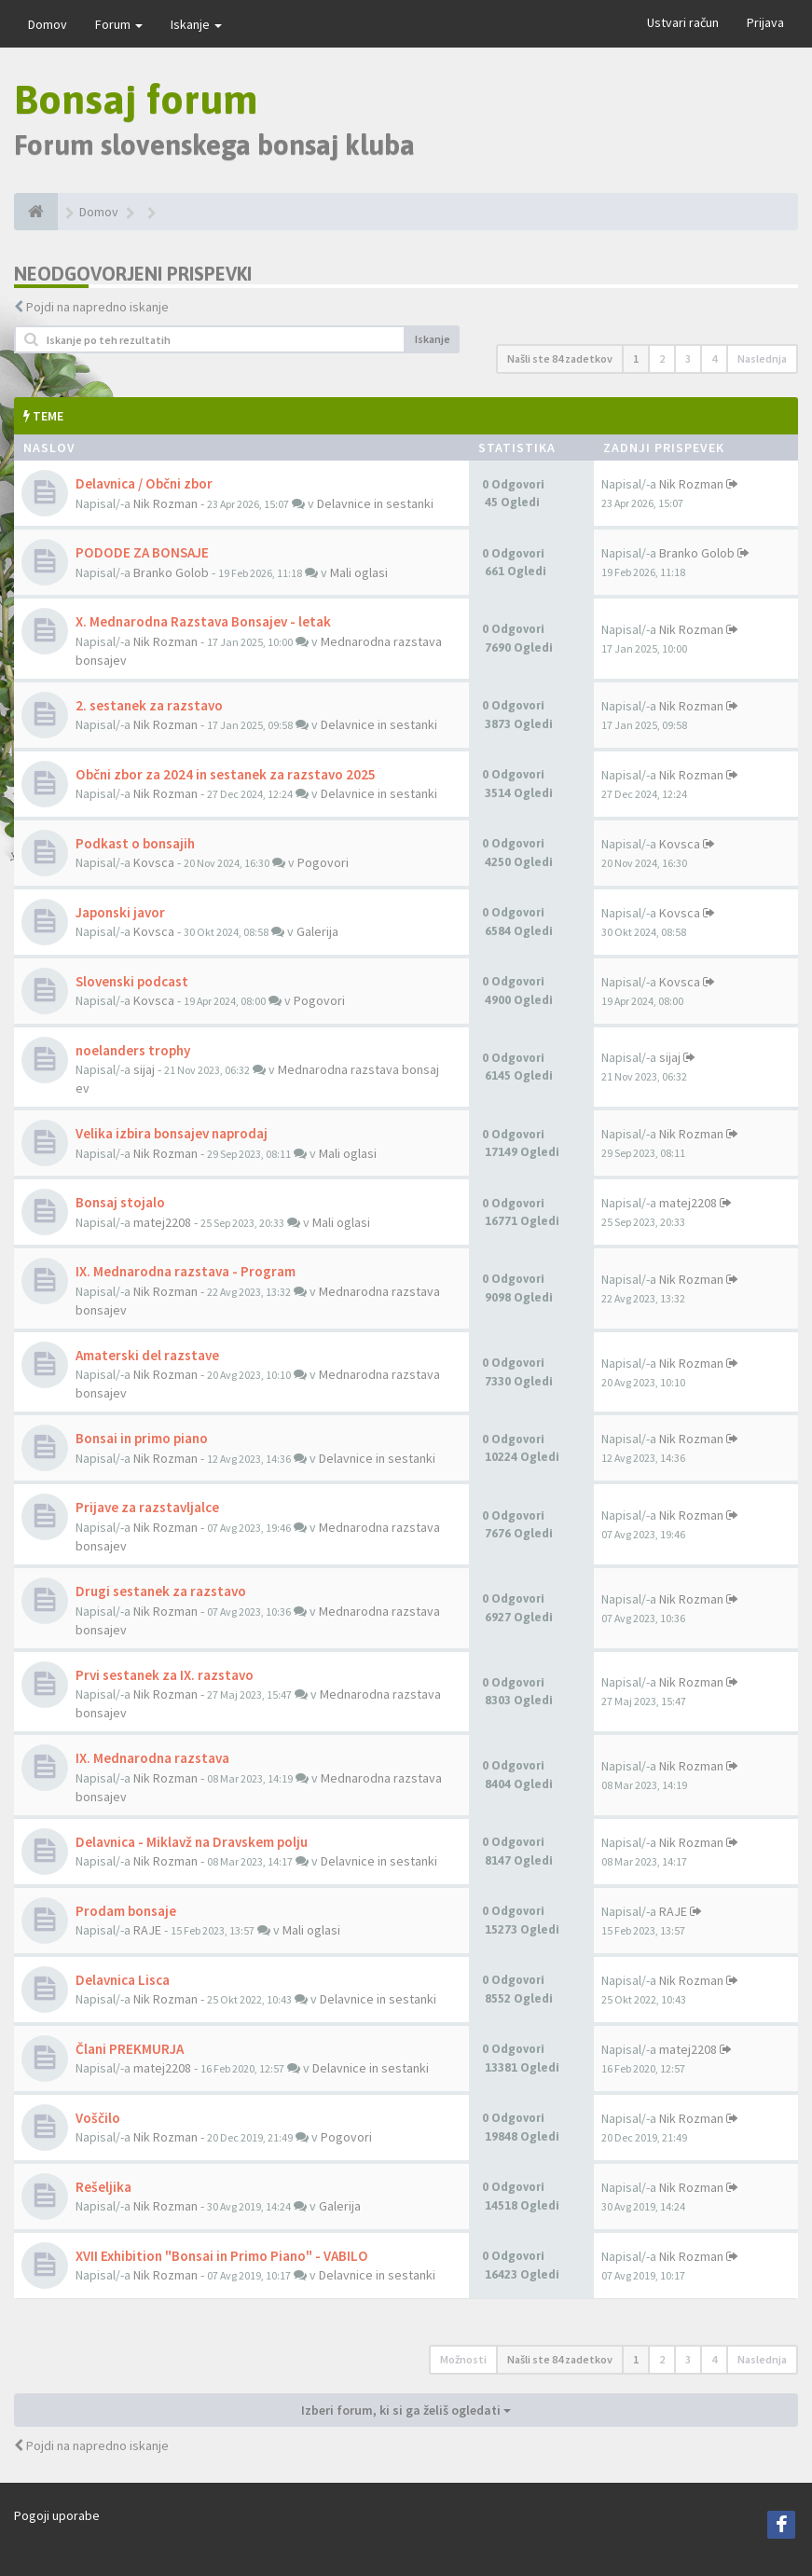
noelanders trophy (133, 1050)
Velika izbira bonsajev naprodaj (172, 1133)
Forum (119, 24)
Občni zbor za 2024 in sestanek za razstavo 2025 (226, 774)
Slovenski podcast (132, 981)
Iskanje (196, 24)
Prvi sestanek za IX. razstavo (165, 1675)
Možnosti (463, 2359)
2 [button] (662, 358)
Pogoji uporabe (57, 2515)
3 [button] (688, 358)
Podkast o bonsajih (135, 843)
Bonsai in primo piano (142, 1438)
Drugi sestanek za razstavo (161, 1591)
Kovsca (153, 862)
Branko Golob (171, 572)
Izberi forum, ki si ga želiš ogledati (406, 2410)
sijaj (144, 1069)
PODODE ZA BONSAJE (142, 552)
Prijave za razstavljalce (147, 1507)
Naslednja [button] (762, 358)
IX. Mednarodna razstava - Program (186, 1271)
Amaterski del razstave (147, 1355)
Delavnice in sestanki (375, 503)
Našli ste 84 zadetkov (559, 358)
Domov (47, 24)
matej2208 (162, 1222)
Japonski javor (120, 912)
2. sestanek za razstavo (149, 705)
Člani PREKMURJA (130, 2049)
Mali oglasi (359, 572)
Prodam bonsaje (126, 1911)
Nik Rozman (165, 503)
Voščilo (98, 2118)
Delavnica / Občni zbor (144, 483)
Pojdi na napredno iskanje (97, 306)
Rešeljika (103, 2187)
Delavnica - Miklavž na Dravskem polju (192, 1842)
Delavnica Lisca (123, 1980)
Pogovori (323, 862)
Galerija (317, 931)
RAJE (147, 1930)
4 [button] (714, 358)
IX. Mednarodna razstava (152, 1758)
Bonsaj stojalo (120, 1202)
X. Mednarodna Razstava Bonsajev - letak (203, 621)
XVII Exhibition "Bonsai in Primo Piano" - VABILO (222, 2256)
